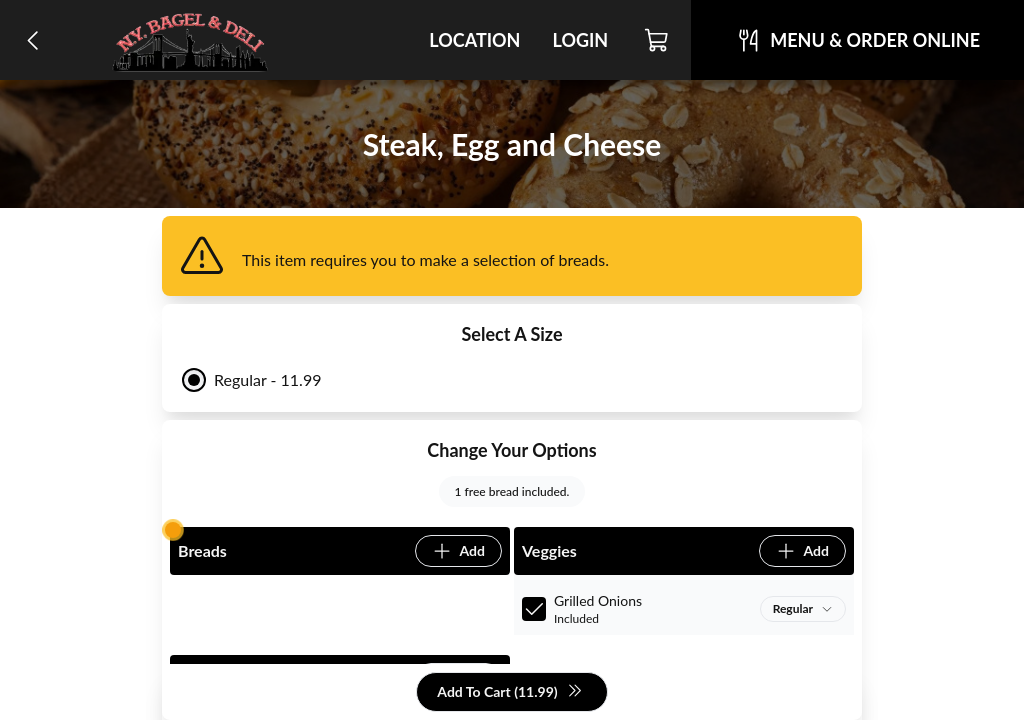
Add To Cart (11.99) (509, 692)
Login (580, 40)
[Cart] (657, 40)
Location (474, 40)
